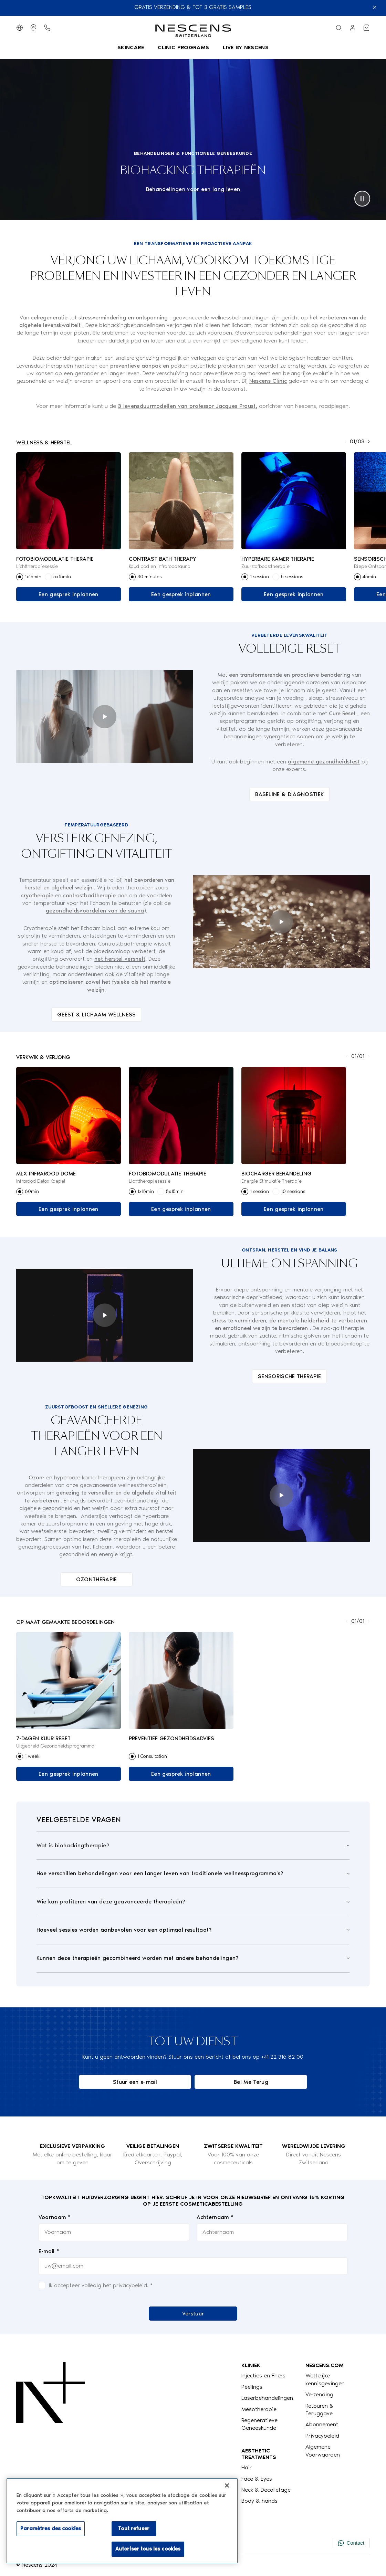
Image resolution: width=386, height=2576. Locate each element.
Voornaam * (55, 2217)
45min (369, 577)
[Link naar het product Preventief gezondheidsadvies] (181, 1680)
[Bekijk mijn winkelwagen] (366, 27)
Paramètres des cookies (50, 2528)
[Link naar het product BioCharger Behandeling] (293, 1115)
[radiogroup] (68, 576)
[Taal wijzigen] (19, 27)
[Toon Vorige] (345, 441)
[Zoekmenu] (338, 27)
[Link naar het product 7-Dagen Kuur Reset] (68, 1680)
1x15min (33, 577)
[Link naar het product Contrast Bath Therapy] (181, 500)
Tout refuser (133, 2528)
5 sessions (292, 577)
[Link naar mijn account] (352, 27)
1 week (32, 1756)
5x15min (62, 577)
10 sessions (293, 1191)
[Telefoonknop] (47, 27)
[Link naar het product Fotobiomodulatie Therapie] (68, 500)
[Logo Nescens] (50, 2433)
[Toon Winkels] (33, 27)
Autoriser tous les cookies (148, 2549)
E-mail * (49, 2251)
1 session (259, 577)
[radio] (19, 576)
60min (32, 1191)
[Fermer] (226, 2485)
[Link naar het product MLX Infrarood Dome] (68, 1115)
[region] (122, 2521)
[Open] (193, 1846)
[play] (104, 716)
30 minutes (149, 577)
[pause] (362, 198)
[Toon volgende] (368, 441)
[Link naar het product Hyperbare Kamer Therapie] (293, 500)
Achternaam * (215, 2217)
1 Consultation (152, 1756)
